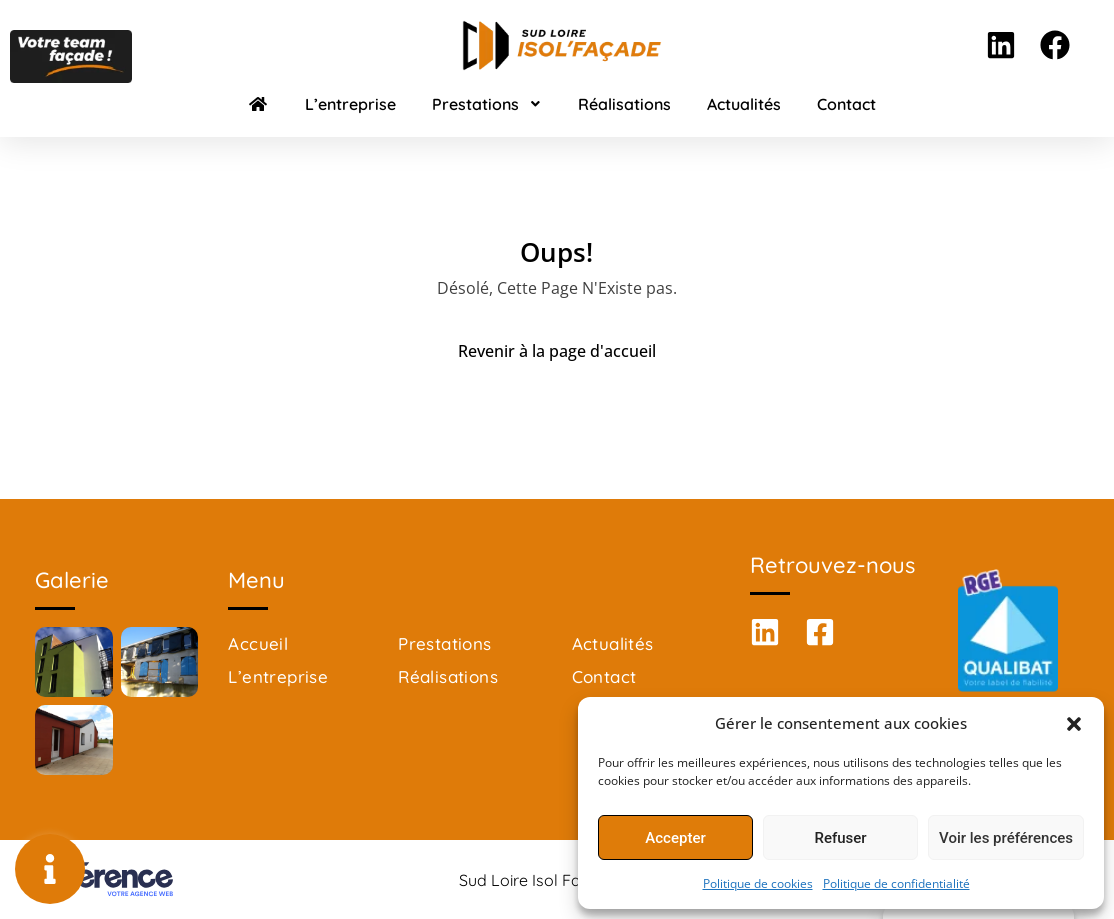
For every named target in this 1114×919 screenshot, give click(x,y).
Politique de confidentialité (896, 883)
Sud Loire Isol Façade (538, 880)
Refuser (840, 838)
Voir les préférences (1006, 838)
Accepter (675, 838)
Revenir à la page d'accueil (557, 351)
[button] (1074, 723)
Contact (846, 104)
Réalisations (624, 104)
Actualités (744, 104)
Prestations (487, 104)
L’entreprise (350, 104)
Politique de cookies (758, 883)
